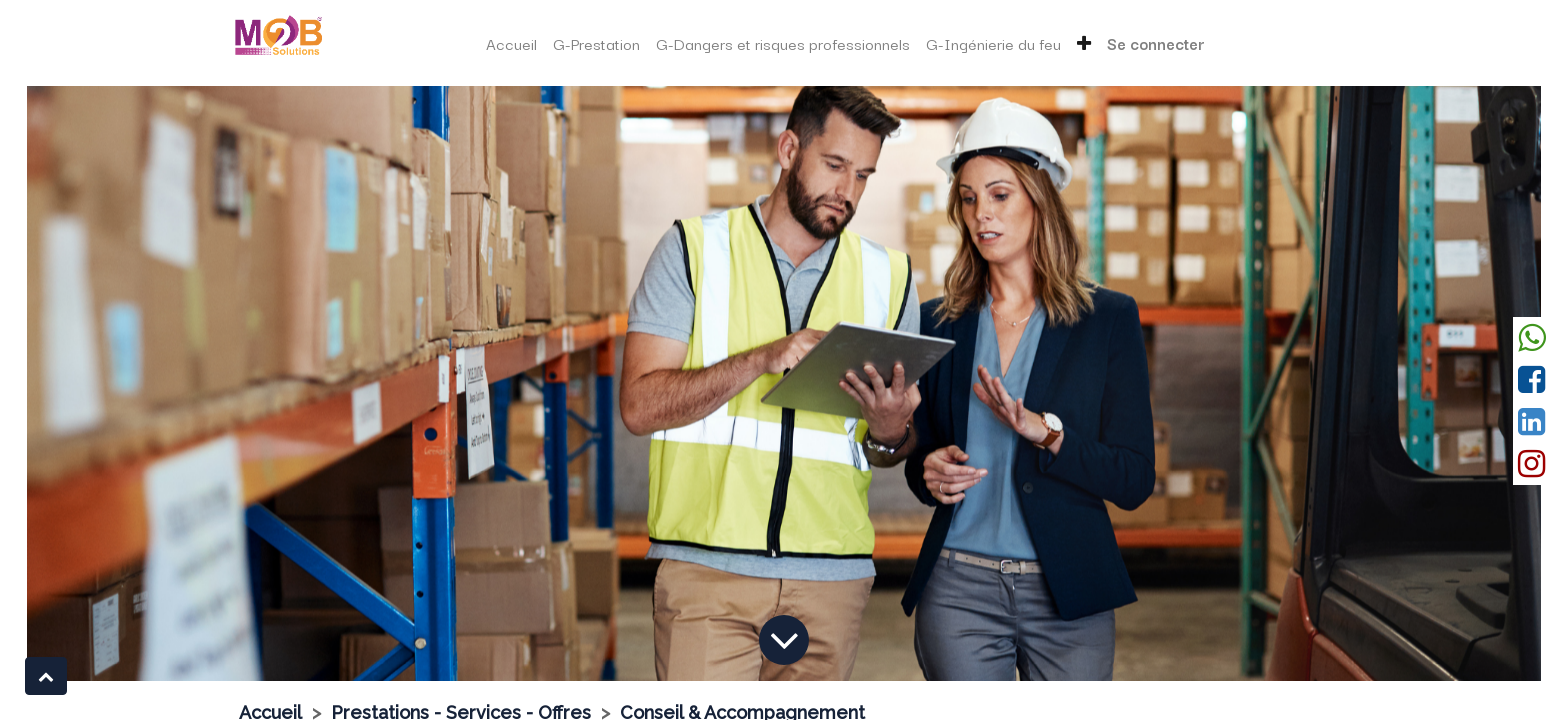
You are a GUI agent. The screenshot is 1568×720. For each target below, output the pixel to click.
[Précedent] (140, 383)
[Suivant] (1427, 383)
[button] (1084, 43)
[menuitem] (511, 43)
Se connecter (1156, 43)
